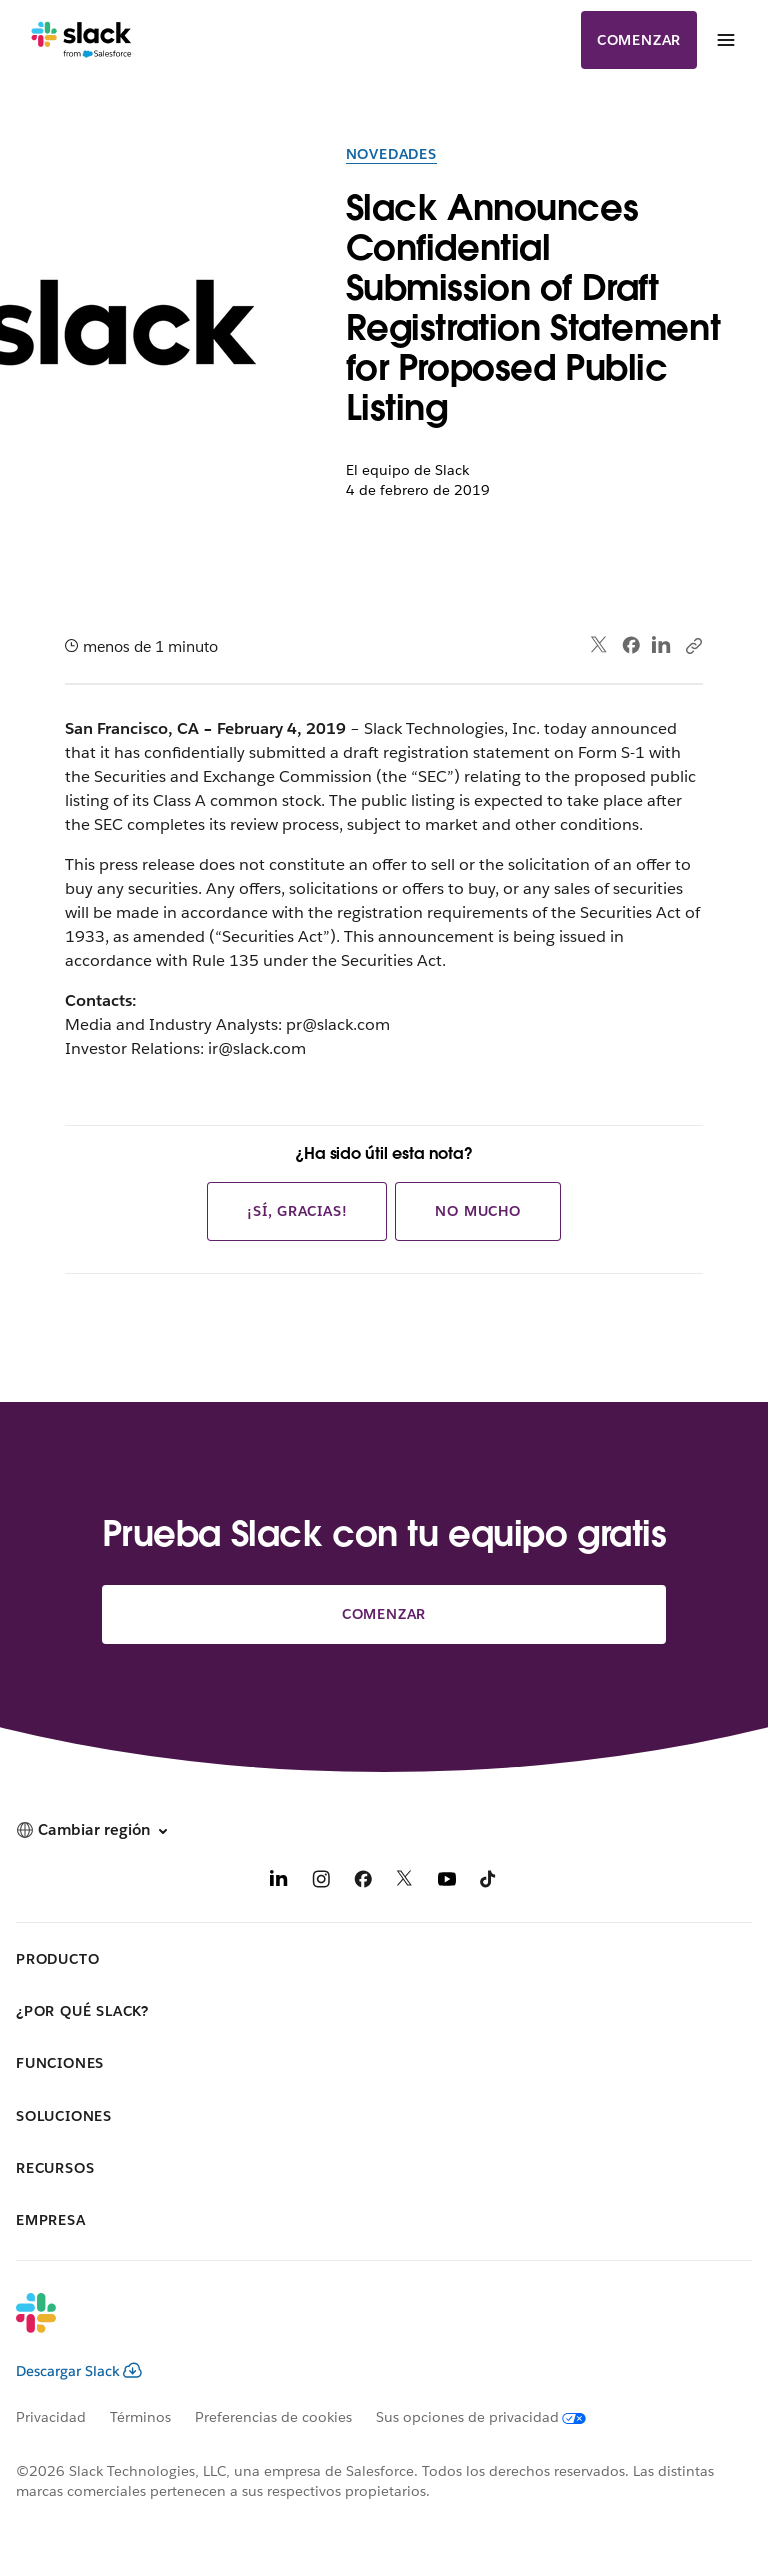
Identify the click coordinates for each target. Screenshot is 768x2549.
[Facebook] (363, 1882)
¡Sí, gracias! (297, 1211)
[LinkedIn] (279, 1882)
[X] (405, 1882)
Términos (140, 2417)
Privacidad (51, 2417)
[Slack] (81, 40)
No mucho (477, 1211)
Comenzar (639, 40)
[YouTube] (447, 1882)
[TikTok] (489, 1882)
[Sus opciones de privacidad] (493, 2417)
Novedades (391, 154)
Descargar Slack (79, 2371)
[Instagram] (321, 1882)
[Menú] (725, 40)
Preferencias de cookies (273, 2417)
